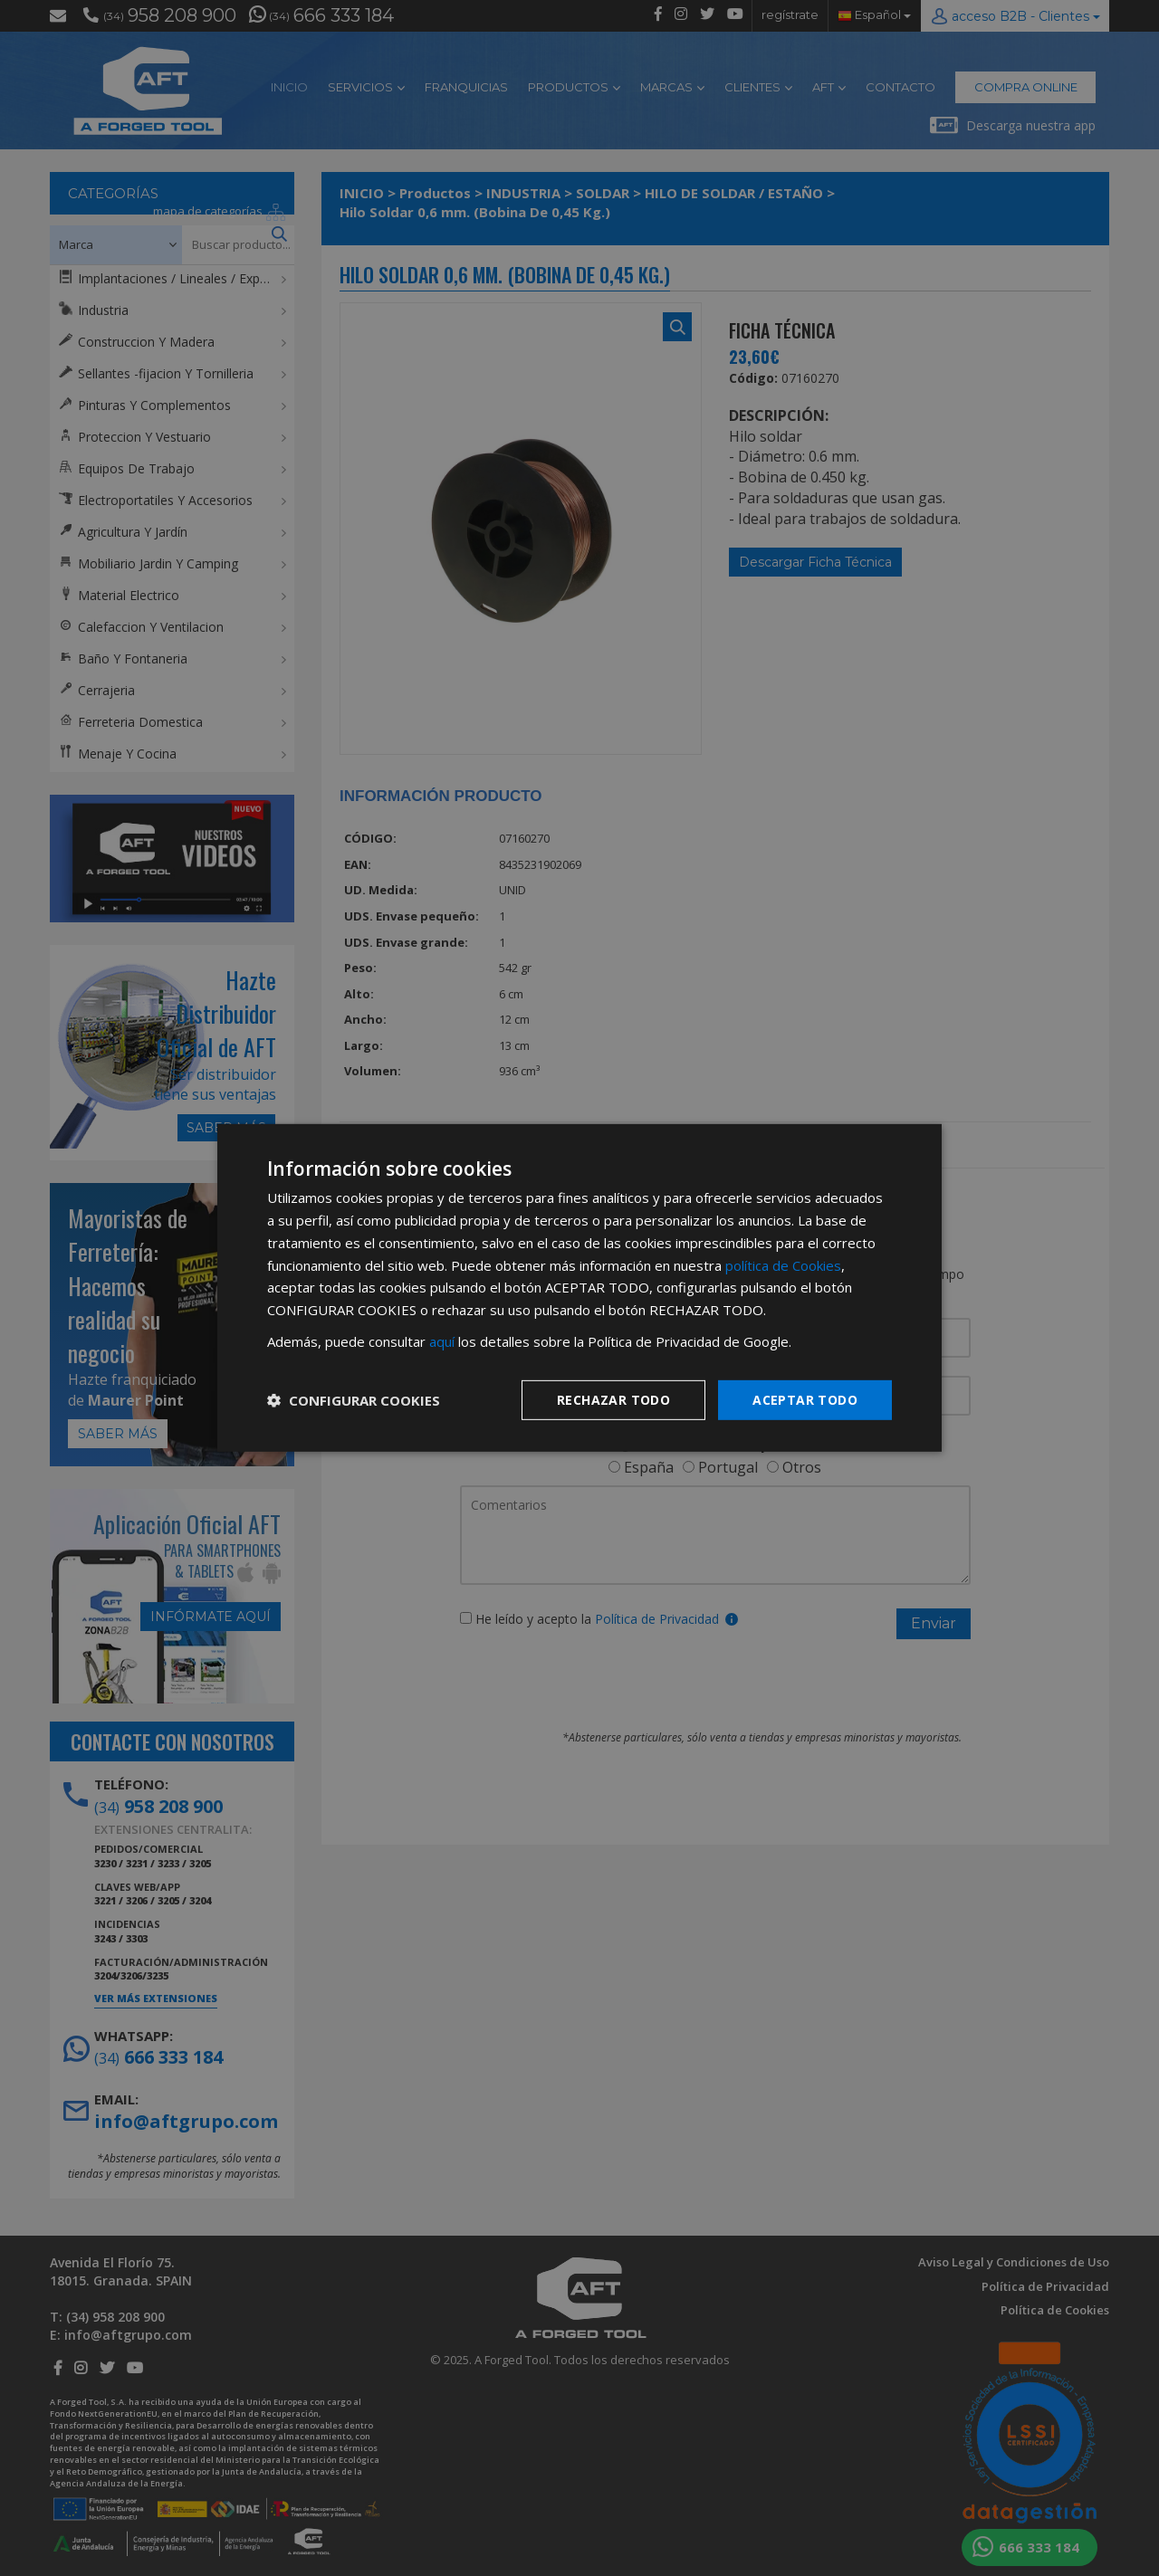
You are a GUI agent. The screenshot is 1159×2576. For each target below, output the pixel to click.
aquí (442, 1341)
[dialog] (579, 1288)
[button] (353, 1400)
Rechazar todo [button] (613, 1398)
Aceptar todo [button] (804, 1398)
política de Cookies (783, 1264)
